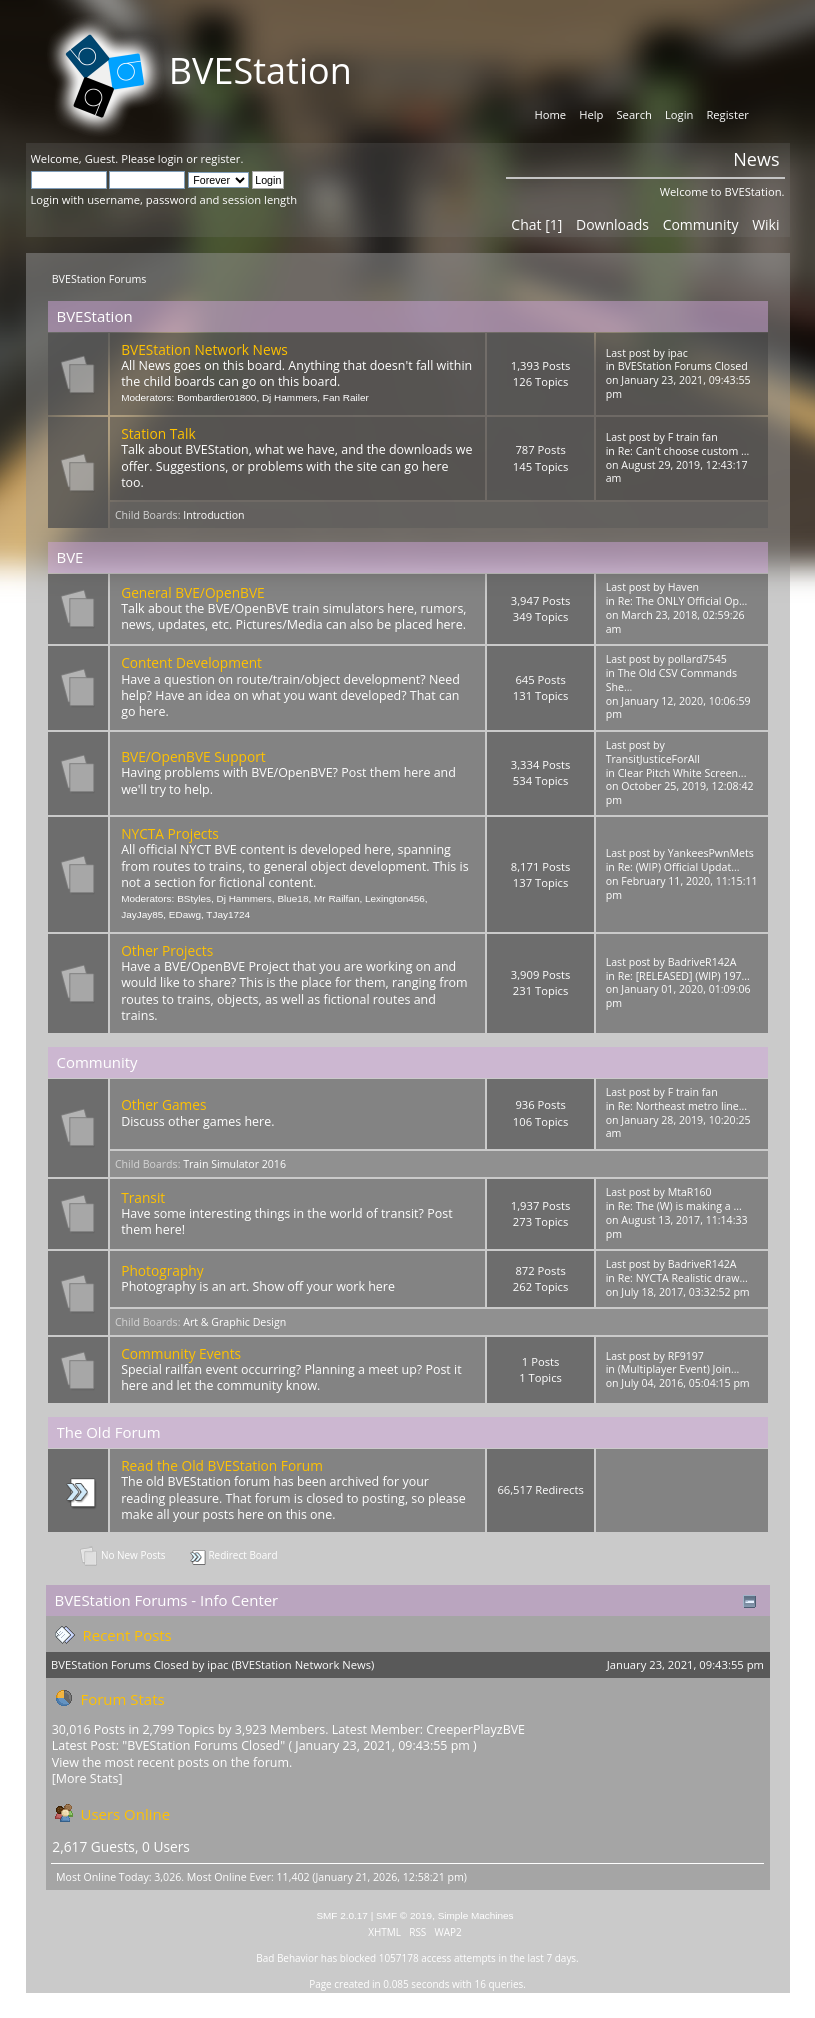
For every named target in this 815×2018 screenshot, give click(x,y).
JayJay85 (142, 914)
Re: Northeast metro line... (683, 1106)
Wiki (765, 224)
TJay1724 (228, 914)
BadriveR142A (702, 962)
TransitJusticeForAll (653, 759)
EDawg (185, 914)
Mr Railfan (336, 898)
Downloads (612, 224)
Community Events (181, 1353)
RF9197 (686, 1356)
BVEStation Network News (204, 349)
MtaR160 (690, 1192)
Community (701, 224)
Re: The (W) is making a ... (680, 1206)
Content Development (191, 662)
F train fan (693, 437)
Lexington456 (395, 898)
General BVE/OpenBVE (193, 592)
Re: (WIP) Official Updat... (679, 867)
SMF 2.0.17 (342, 1915)
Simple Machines (476, 1915)
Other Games (163, 1104)
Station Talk (158, 433)
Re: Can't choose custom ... (684, 451)
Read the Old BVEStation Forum (222, 1465)
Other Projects (167, 950)
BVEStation (260, 70)
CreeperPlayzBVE (475, 1729)
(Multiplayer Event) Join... (679, 1369)
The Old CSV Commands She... (671, 680)
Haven (683, 587)
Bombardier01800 (216, 397)
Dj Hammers (289, 397)
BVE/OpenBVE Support (193, 756)
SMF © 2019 (404, 1915)
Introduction (213, 515)
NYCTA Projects (170, 833)
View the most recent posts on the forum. (172, 1762)
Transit (143, 1197)
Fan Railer (346, 397)
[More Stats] (87, 1778)
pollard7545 (697, 659)
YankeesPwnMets (711, 853)
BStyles (194, 898)
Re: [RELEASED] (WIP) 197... (684, 976)
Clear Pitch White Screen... (682, 773)
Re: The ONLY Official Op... (683, 601)
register (220, 158)
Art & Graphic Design (234, 1322)
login (170, 158)
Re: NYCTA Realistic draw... (683, 1278)
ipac (678, 353)
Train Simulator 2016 (234, 1164)
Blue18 (292, 898)
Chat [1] (536, 224)
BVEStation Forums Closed (683, 366)
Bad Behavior (287, 1958)
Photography (162, 1270)
